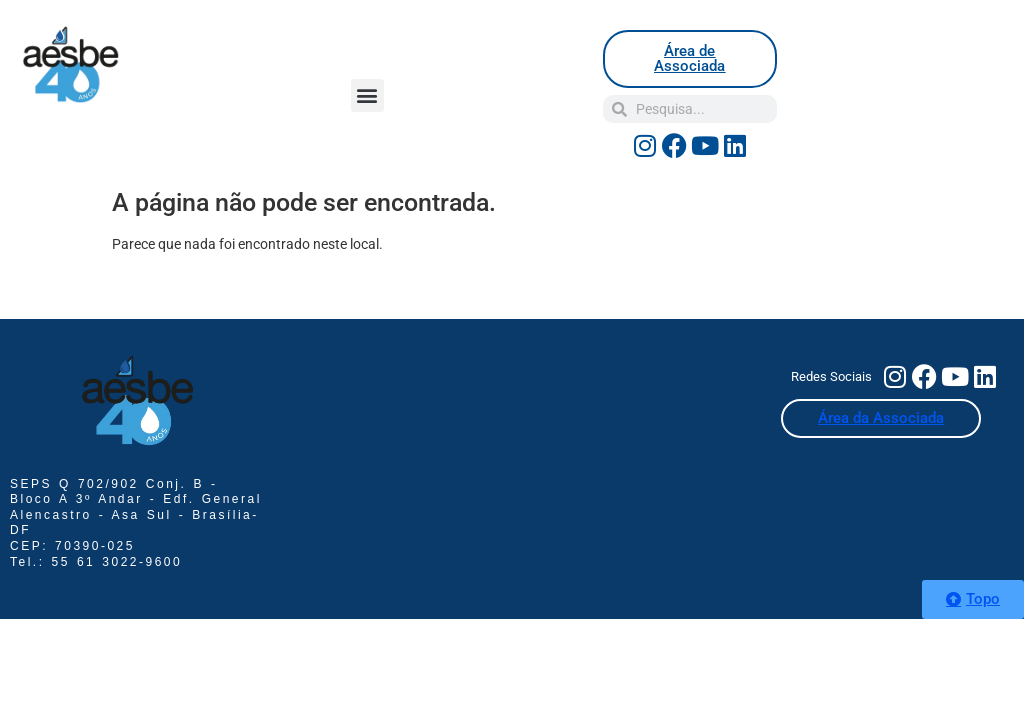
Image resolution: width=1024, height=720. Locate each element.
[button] (367, 95)
